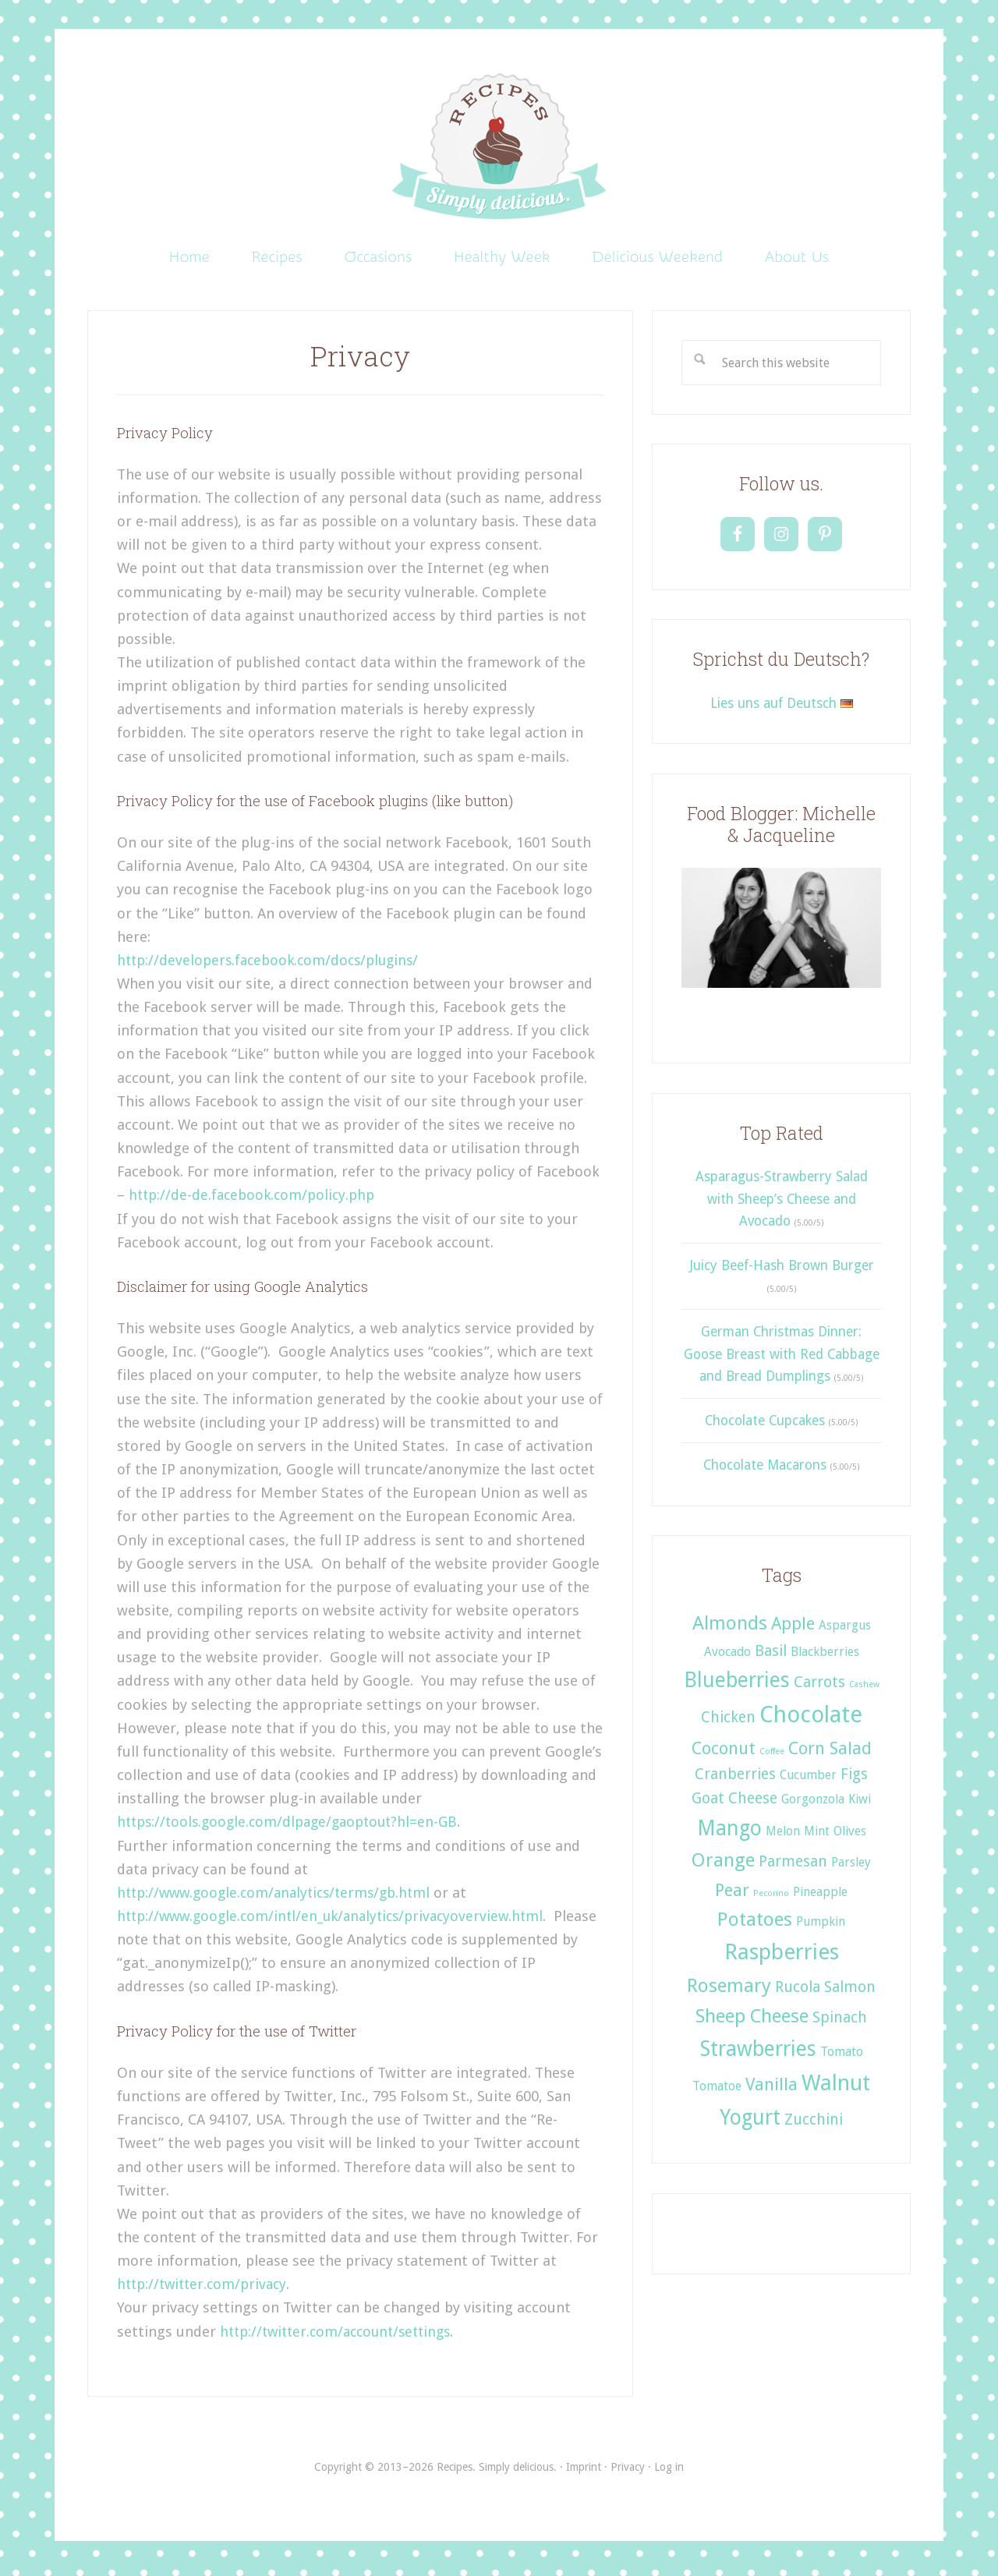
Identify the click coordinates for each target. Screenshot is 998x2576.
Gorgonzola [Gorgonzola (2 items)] (812, 1805)
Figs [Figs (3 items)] (854, 1780)
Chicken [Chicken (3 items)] (728, 1723)
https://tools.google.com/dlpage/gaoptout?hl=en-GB (293, 1828)
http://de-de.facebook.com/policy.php (254, 1201)
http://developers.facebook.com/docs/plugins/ (272, 965)
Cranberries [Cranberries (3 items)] (735, 1780)
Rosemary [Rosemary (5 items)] (729, 1991)
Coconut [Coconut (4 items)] (724, 1754)
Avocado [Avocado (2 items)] (727, 1658)
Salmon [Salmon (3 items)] (850, 1992)
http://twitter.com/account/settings (341, 2337)
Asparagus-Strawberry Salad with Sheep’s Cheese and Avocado (781, 1205)
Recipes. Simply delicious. (499, 148)
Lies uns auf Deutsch (781, 709)
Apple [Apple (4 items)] (793, 1629)
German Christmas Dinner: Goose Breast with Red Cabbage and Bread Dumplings (781, 1360)
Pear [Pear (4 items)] (732, 1895)
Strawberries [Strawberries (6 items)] (758, 2055)
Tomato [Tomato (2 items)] (841, 2058)
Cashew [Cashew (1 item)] (864, 1691)
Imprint (583, 2472)
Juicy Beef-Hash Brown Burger (781, 1271)
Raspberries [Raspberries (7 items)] (781, 1958)
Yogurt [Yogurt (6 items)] (750, 2123)
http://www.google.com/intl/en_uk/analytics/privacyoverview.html (338, 1922)
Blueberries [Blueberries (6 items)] (737, 1686)
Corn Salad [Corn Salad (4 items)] (830, 1754)
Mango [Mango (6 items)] (729, 1833)
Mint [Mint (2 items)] (817, 1836)
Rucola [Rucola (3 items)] (797, 1992)
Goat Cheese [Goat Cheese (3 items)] (734, 1804)
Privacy (627, 2472)
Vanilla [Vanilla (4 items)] (771, 2090)
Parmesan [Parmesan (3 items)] (793, 1867)
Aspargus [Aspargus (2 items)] (845, 1631)
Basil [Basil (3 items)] (771, 1657)
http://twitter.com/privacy (205, 2290)
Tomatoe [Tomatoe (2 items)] (716, 2092)
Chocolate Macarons (764, 1471)
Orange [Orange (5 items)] (723, 1865)
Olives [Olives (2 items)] (849, 1836)
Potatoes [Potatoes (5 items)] (754, 1924)
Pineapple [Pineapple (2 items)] (820, 1897)
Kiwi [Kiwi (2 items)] (859, 1805)
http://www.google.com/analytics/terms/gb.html (280, 1898)
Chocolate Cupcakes (765, 1427)
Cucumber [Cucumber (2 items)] (808, 1781)
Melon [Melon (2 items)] (783, 1836)
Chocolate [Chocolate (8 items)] (810, 1720)
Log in (669, 2472)
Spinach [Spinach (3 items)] (839, 2024)
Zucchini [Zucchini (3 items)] (813, 2126)
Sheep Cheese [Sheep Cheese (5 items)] (752, 2022)
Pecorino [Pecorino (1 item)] (771, 1899)
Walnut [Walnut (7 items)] (836, 2089)
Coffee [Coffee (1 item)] (771, 1758)
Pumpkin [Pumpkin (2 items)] (820, 1927)
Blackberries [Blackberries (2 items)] (825, 1658)
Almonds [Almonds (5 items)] (729, 1629)
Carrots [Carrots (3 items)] (819, 1688)
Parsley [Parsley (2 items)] (851, 1867)
